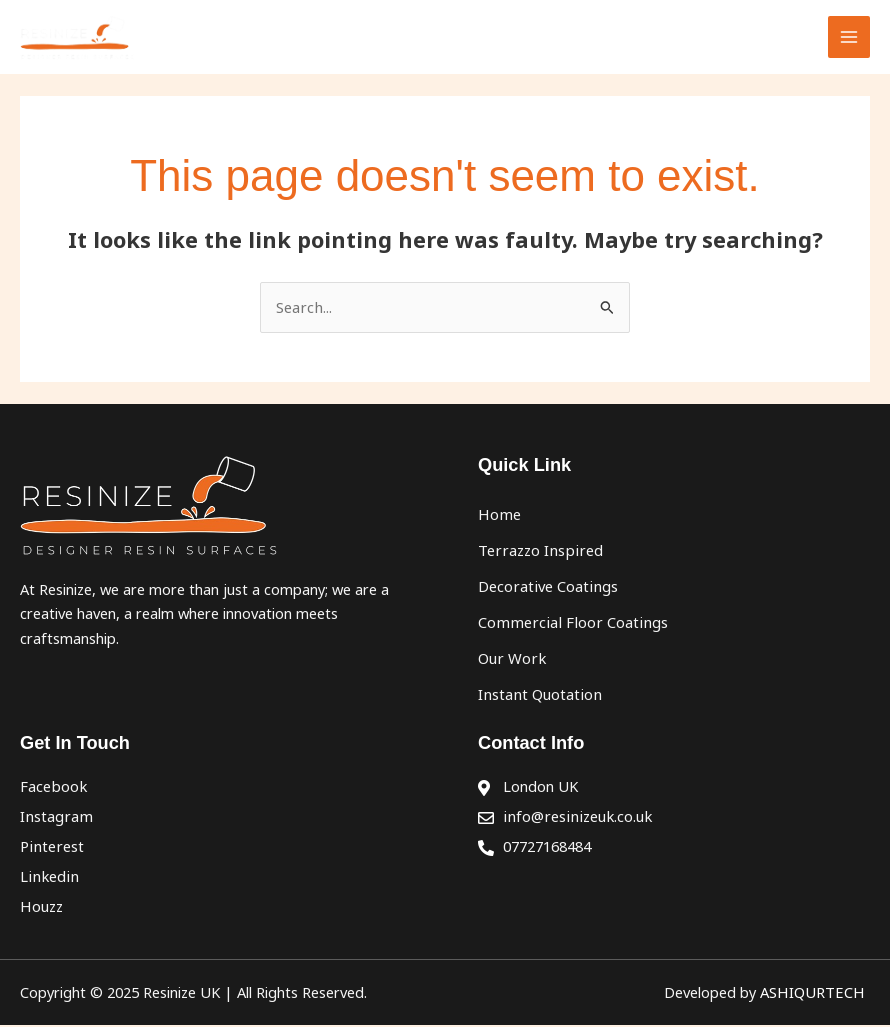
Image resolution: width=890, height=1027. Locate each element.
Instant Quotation (538, 698)
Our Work (510, 662)
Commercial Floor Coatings (568, 626)
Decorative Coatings (546, 590)
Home (498, 518)
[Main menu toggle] (849, 39)
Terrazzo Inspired (537, 554)
